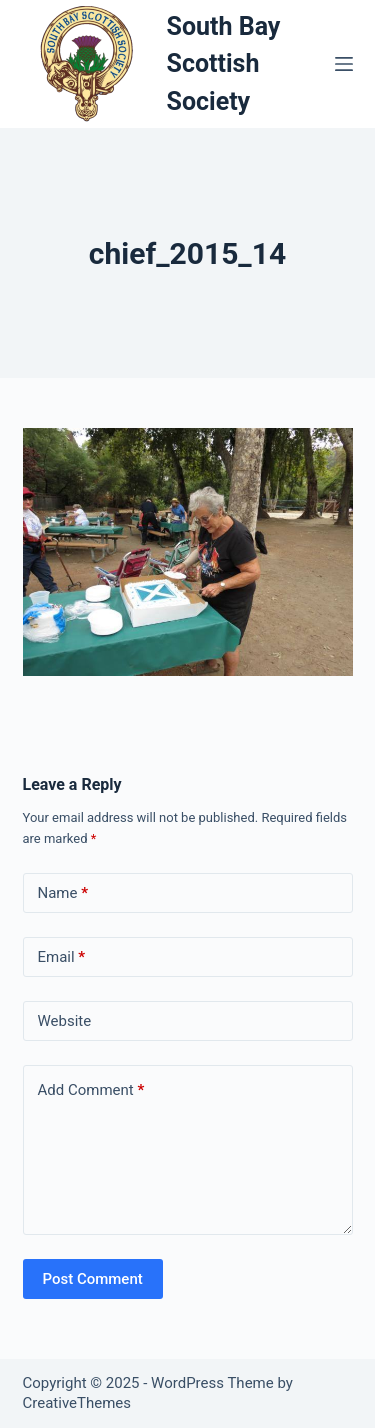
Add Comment (91, 1090)
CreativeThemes (77, 1403)
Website (65, 1021)
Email (62, 957)
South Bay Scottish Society (224, 64)
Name (63, 893)
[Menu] (344, 64)
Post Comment (93, 1279)
